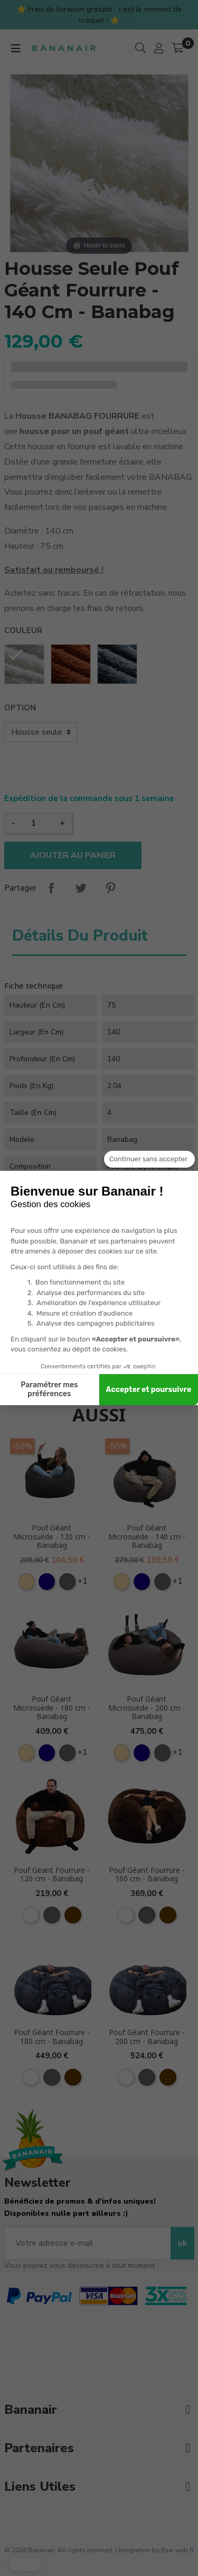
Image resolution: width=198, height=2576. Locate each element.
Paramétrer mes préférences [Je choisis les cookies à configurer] (49, 1389)
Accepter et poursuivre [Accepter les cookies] (149, 1389)
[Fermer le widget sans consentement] (149, 1159)
